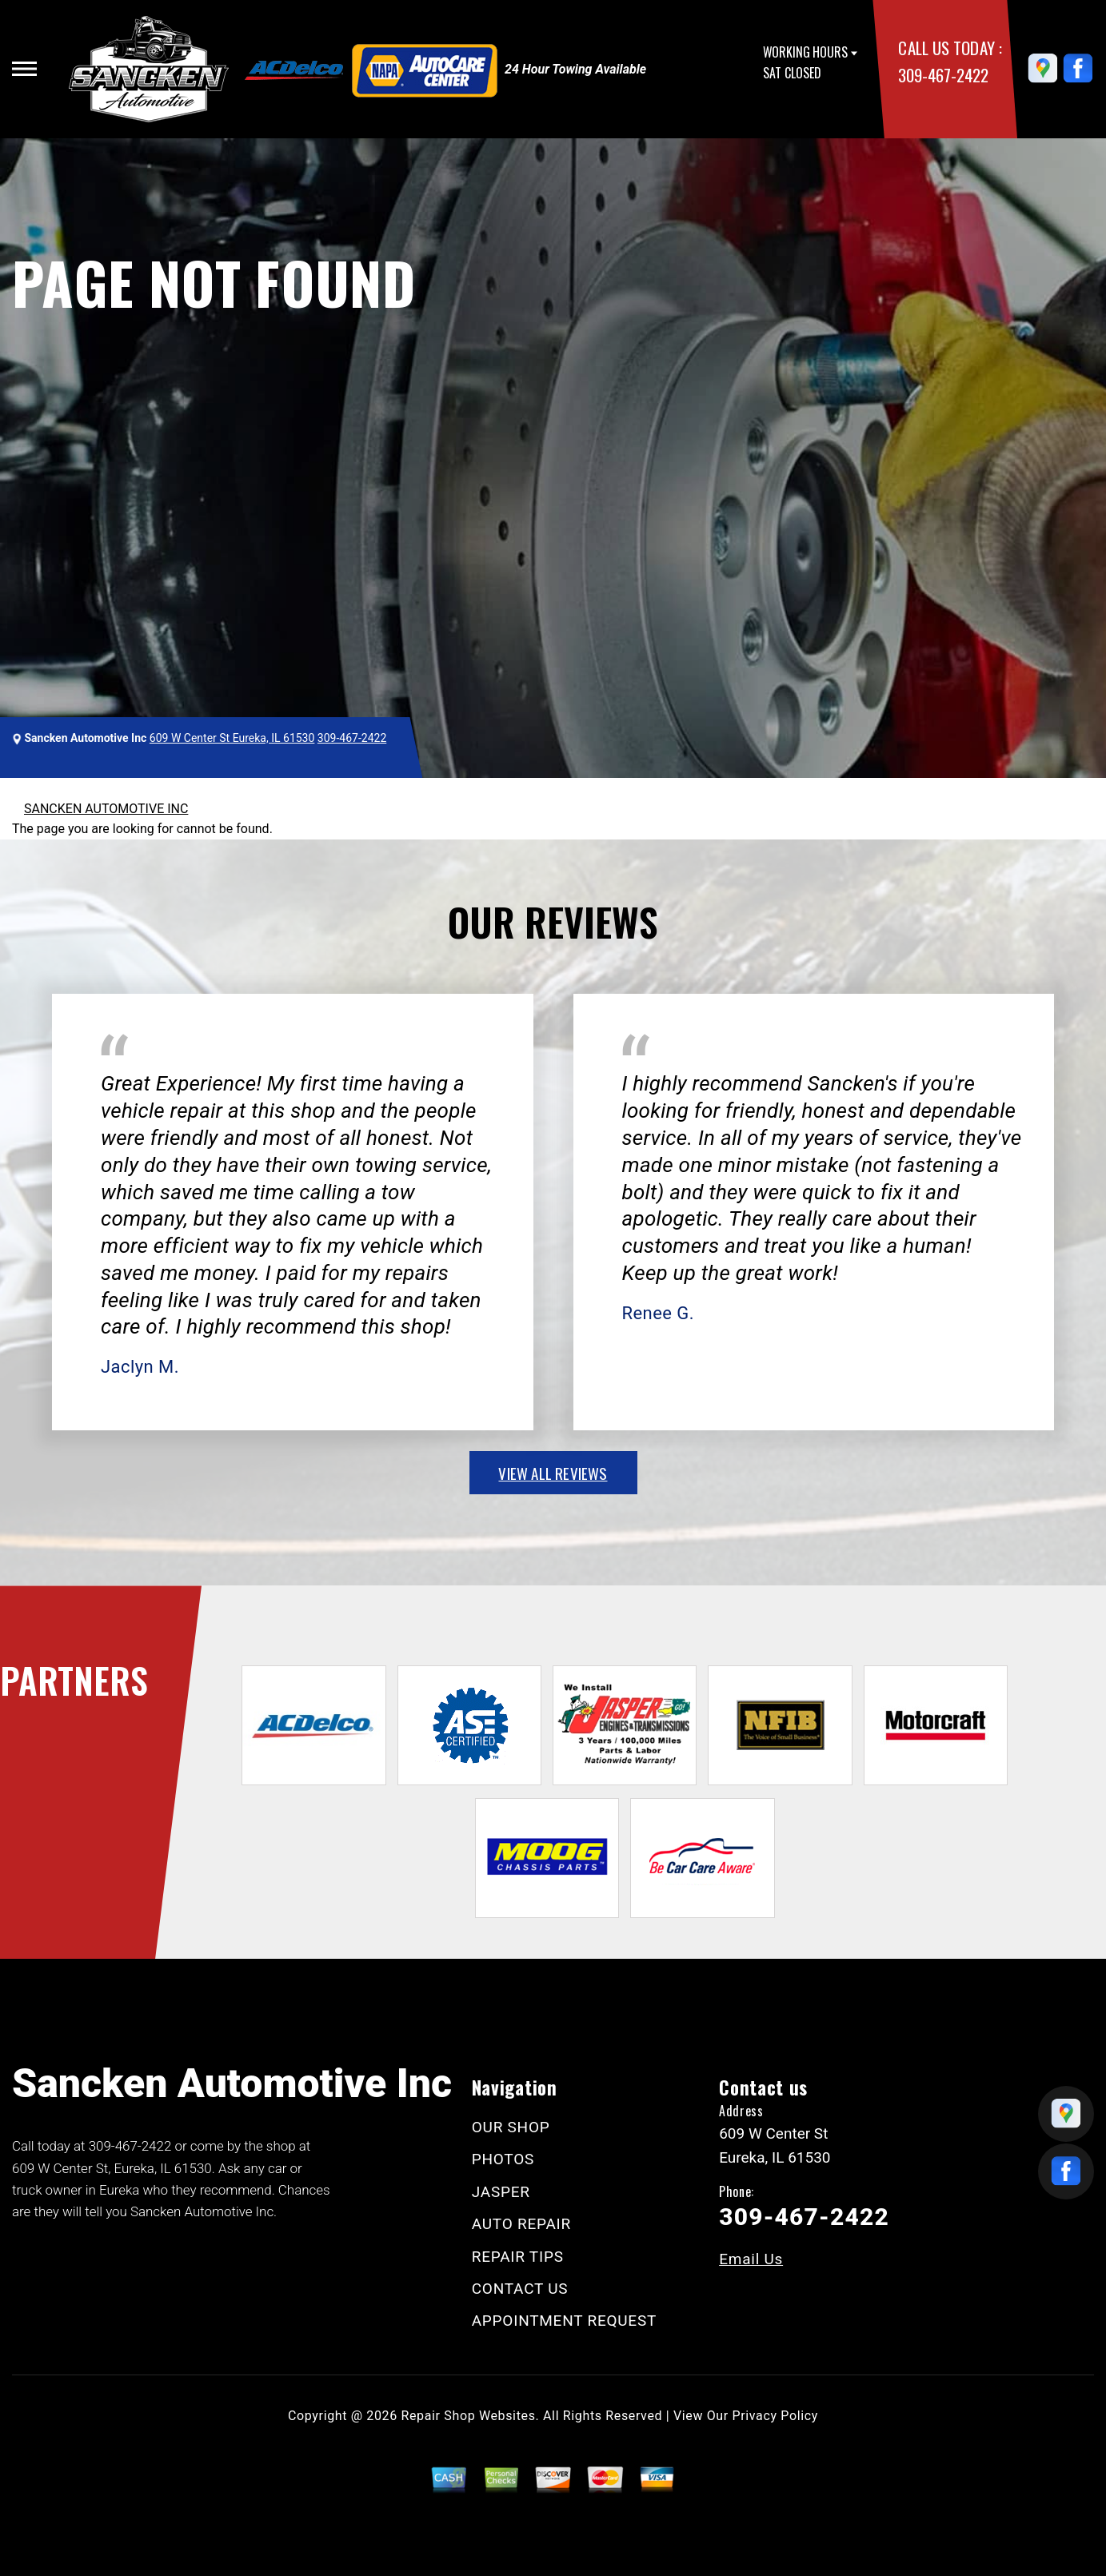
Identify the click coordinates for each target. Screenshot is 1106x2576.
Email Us (751, 2259)
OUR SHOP (511, 2127)
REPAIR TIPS (518, 2256)
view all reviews (552, 1472)
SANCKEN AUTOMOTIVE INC (106, 808)
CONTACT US (520, 2288)
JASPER (501, 2192)
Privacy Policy (775, 2415)
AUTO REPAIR (521, 2224)
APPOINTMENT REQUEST (564, 2320)
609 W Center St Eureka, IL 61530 (232, 738)
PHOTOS (503, 2159)
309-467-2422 (943, 74)
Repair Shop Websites (468, 2415)
